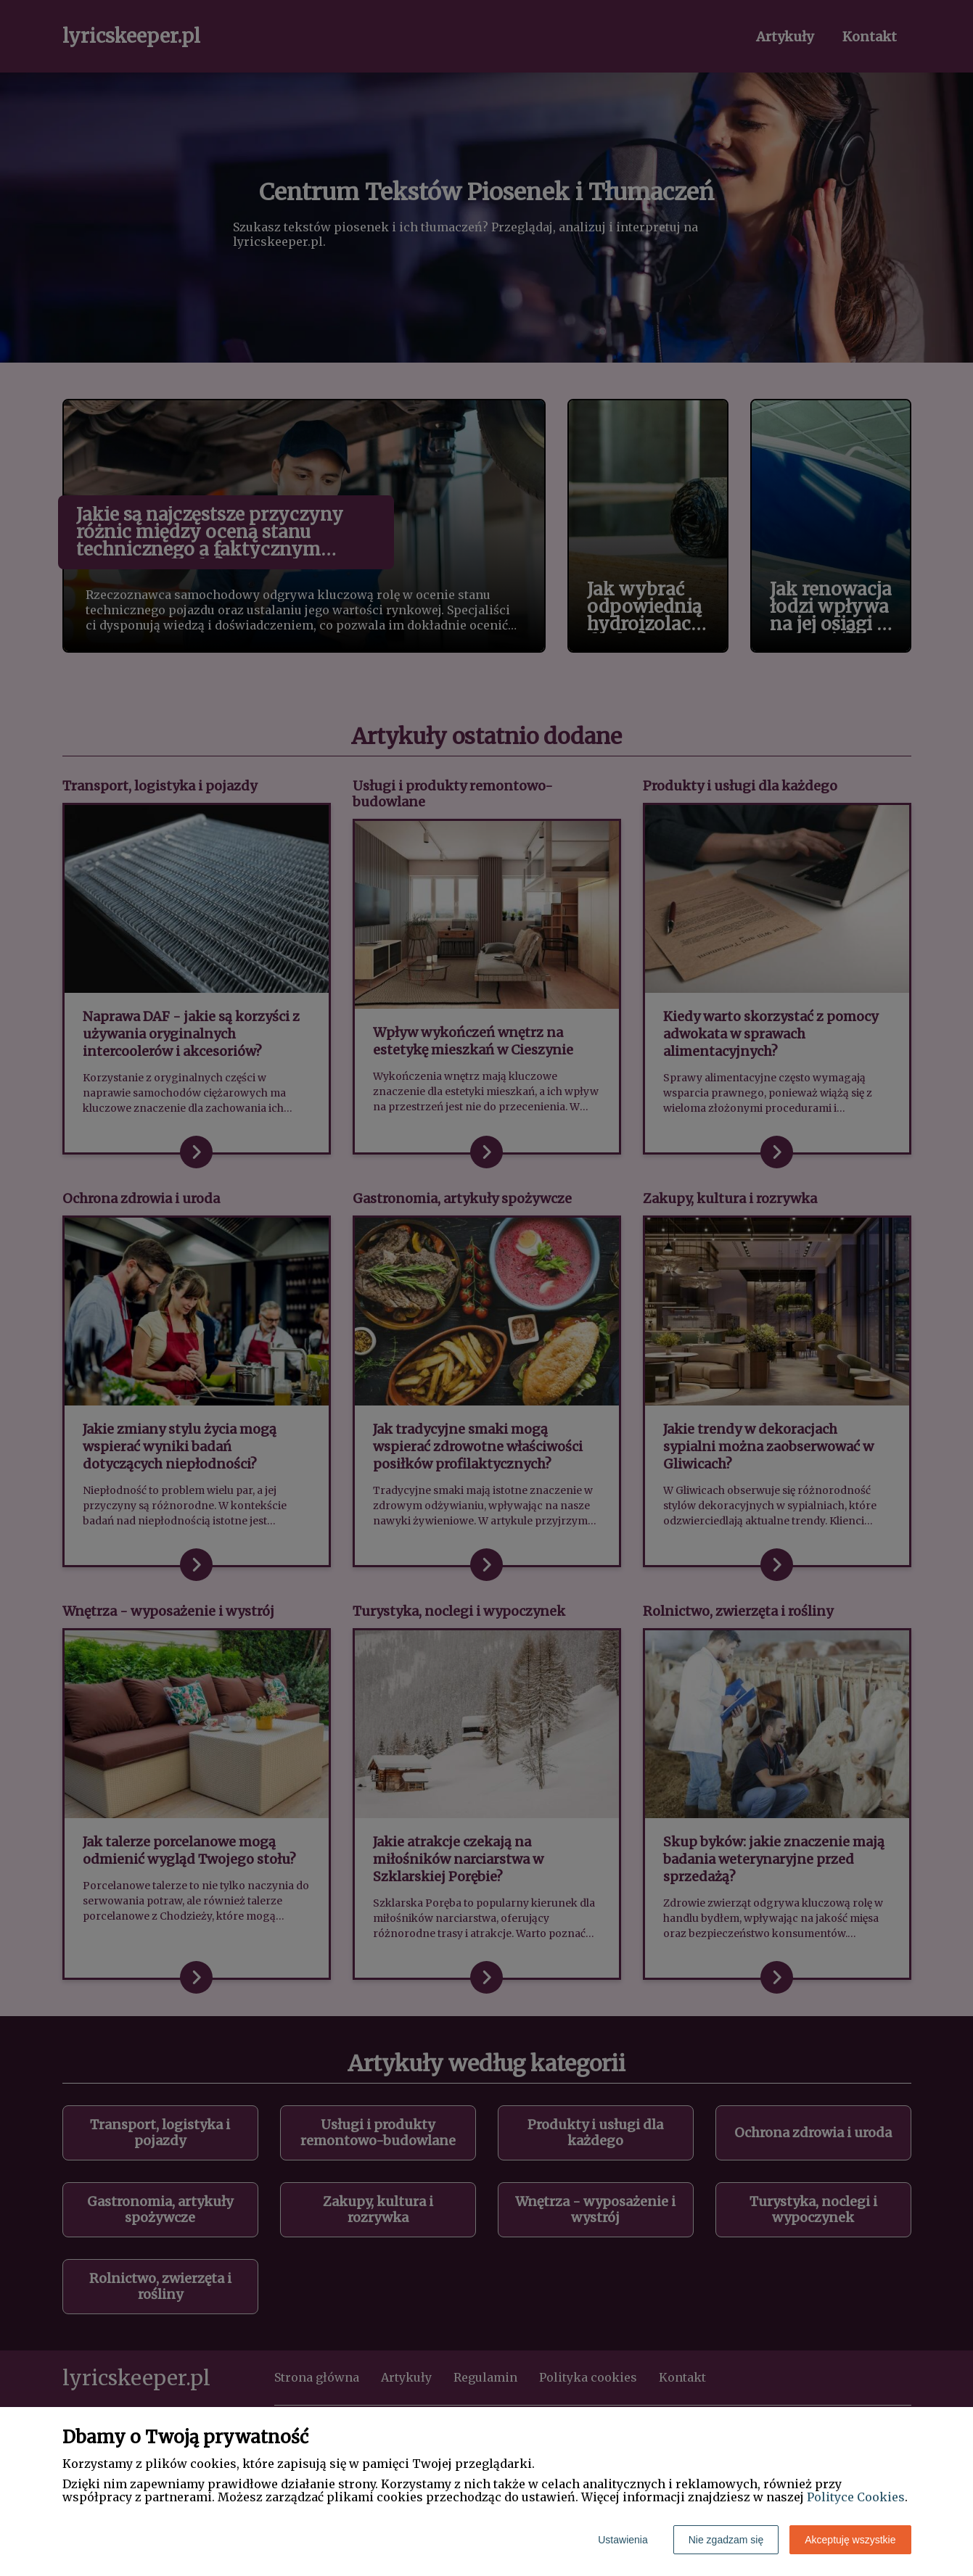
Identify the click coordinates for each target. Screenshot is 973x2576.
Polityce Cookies (856, 2497)
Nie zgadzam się (726, 2540)
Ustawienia (622, 2540)
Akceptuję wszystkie (850, 2540)
